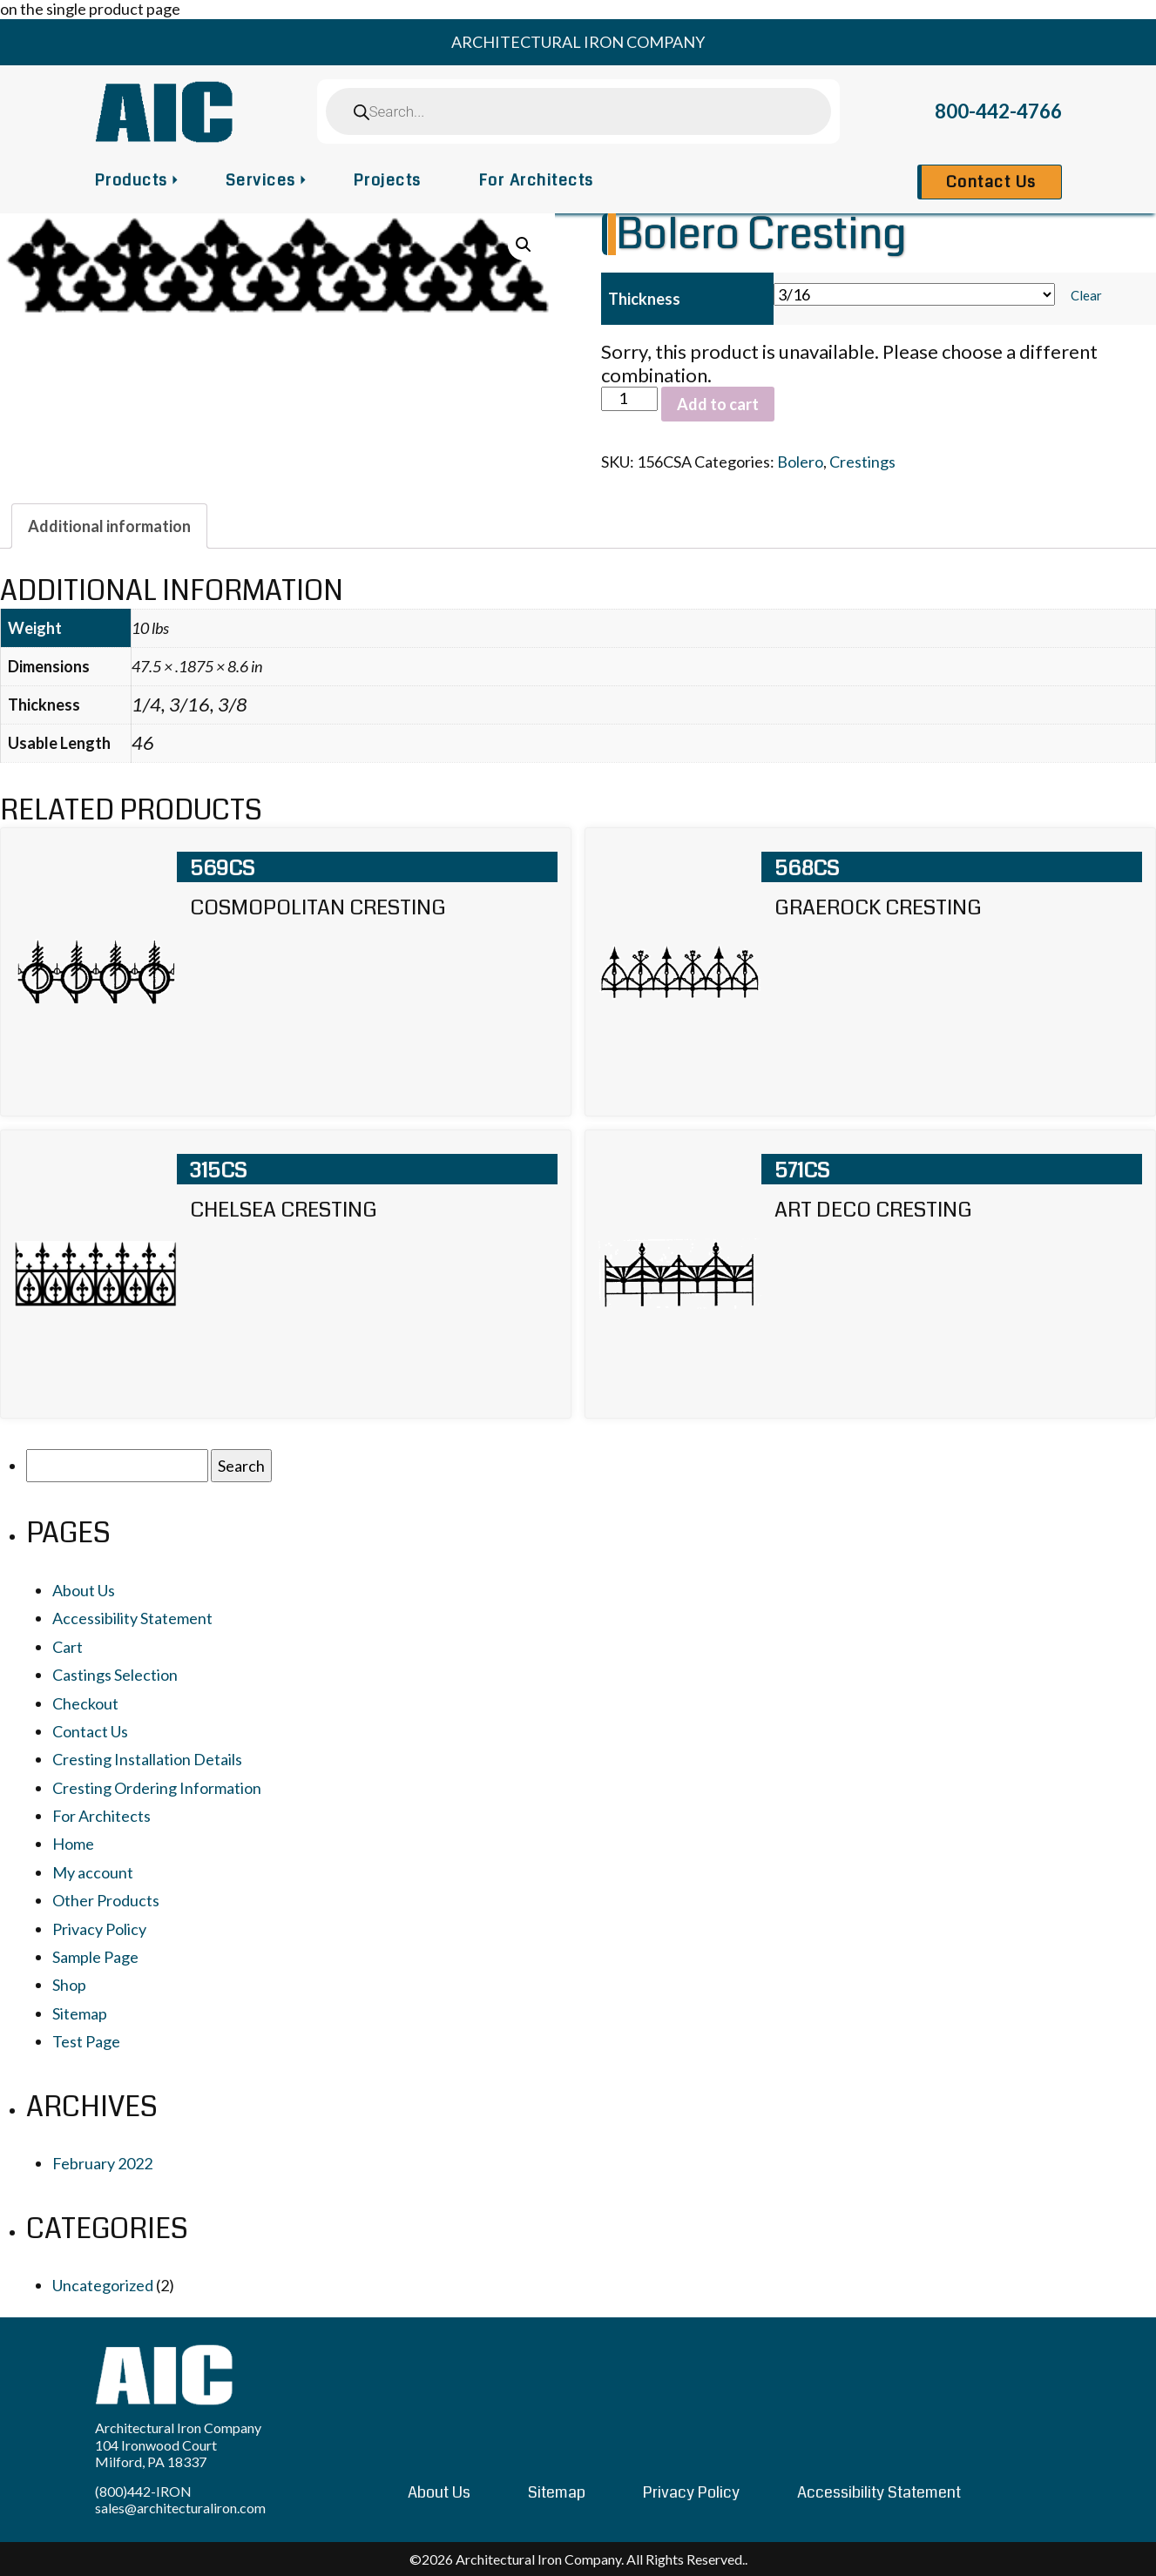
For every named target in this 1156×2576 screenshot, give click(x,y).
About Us (83, 1590)
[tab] (109, 526)
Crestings (862, 461)
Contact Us (991, 182)
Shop (69, 1984)
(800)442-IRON (143, 2491)
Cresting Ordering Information (156, 1787)
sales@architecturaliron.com (180, 2507)
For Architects (536, 180)
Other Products (105, 1900)
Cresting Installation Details (147, 1759)
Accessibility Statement (132, 1618)
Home (73, 1843)
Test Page (86, 2041)
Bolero (800, 461)
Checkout (85, 1703)
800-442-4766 (998, 111)
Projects (388, 180)
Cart (67, 1646)
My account (92, 1872)
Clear (1086, 295)
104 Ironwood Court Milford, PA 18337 (156, 2453)
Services (261, 180)
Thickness (644, 298)
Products (131, 180)
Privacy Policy (99, 1929)
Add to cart (718, 404)
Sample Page (95, 1956)
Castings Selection (115, 1674)
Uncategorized (102, 2285)
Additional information (109, 526)
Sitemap (79, 2013)
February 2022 (102, 2163)
